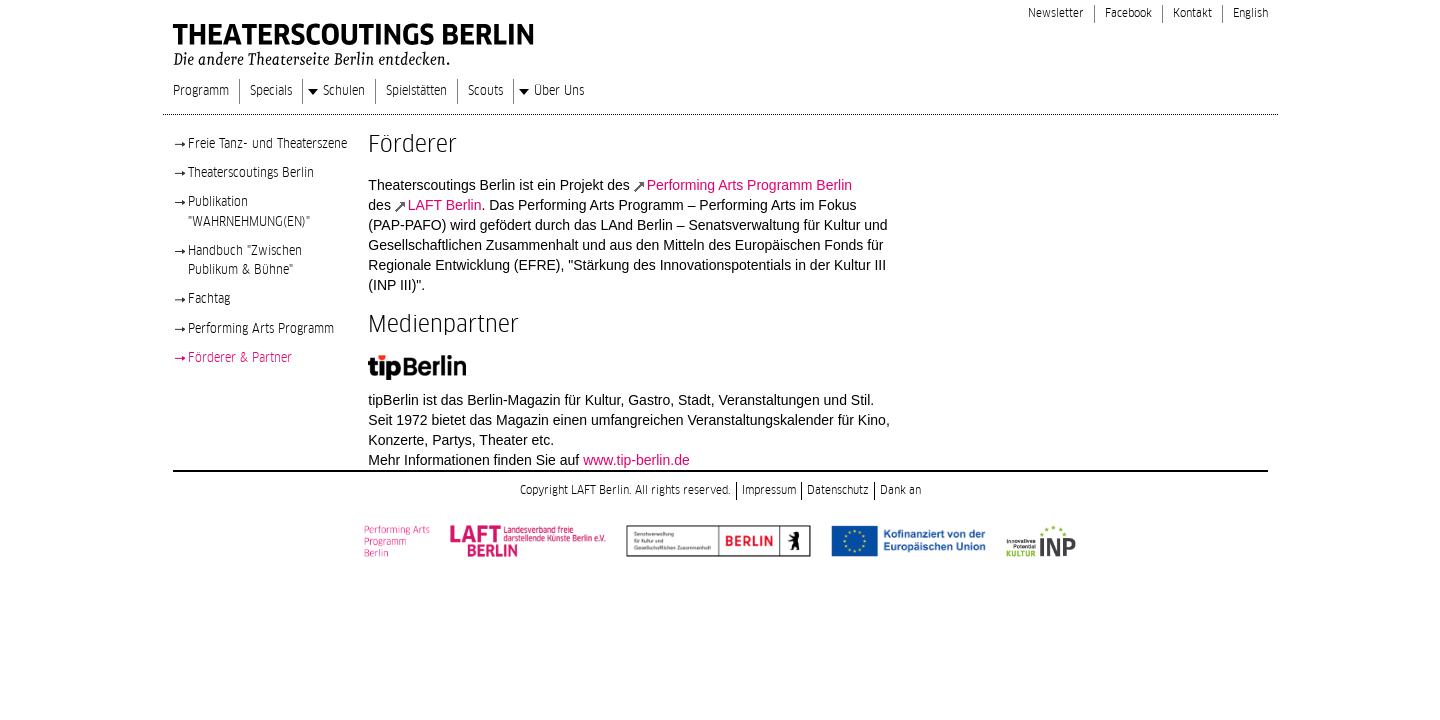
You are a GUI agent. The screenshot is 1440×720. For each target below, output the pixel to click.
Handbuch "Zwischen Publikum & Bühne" (245, 260)
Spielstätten (416, 91)
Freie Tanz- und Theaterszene (267, 144)
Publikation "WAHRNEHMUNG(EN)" (249, 211)
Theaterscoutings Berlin (251, 173)
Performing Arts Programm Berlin (749, 185)
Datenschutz (838, 490)
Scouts (485, 91)
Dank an (900, 490)
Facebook (1128, 13)
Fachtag (209, 299)
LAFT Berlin (445, 205)
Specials (271, 91)
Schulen (344, 91)
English (1250, 13)
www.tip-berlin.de (636, 460)
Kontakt (1192, 13)
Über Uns (559, 91)
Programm (201, 91)
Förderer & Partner (240, 358)
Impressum (769, 490)
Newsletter (1056, 13)
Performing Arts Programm (261, 329)
